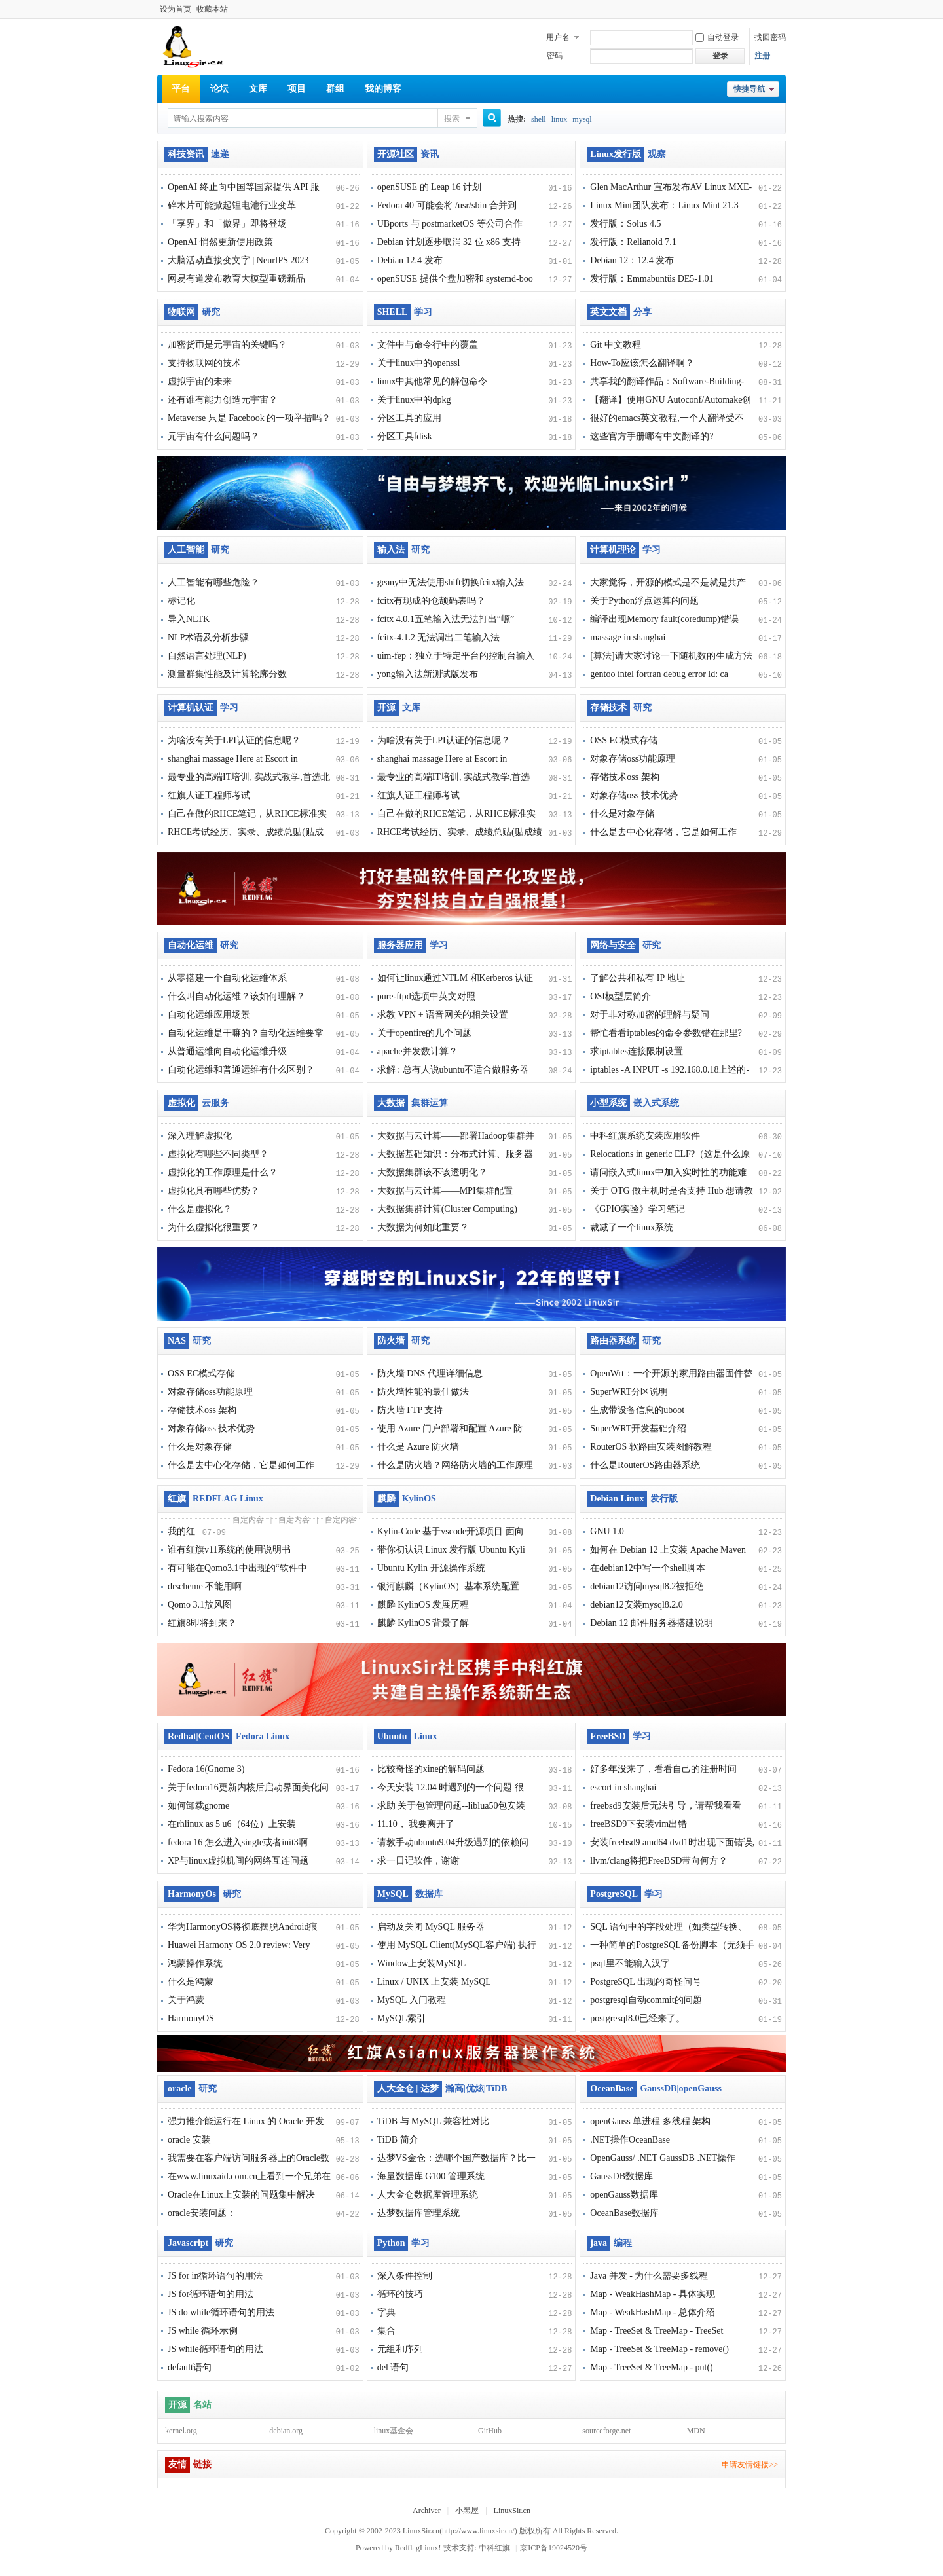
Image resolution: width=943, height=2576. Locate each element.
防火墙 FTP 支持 (410, 1410)
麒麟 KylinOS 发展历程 (423, 1605)
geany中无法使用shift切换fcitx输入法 (450, 582)
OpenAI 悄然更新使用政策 (220, 242)
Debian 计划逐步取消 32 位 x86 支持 (449, 242)
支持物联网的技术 (204, 363)
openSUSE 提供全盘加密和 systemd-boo (455, 279)
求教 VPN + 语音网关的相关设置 (442, 1015)
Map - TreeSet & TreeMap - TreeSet (656, 2331)
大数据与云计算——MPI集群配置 (445, 1191)
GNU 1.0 (606, 1531)
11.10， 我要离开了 (415, 1824)
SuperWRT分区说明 (629, 1392)
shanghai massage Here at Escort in (233, 759)
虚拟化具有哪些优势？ (213, 1191)
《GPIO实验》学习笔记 (637, 1209)
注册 (762, 55)
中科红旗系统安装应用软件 (645, 1136)
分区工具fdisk (404, 436)
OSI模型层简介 (620, 996)
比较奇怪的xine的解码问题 (431, 1769)
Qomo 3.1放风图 (200, 1605)
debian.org (286, 2430)
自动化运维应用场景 (209, 1015)
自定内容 (248, 1519)
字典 (386, 2312)
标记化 (181, 601)
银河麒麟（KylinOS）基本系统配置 (448, 1586)
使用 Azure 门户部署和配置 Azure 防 (450, 1428)
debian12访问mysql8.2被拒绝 (646, 1586)
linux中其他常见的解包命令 (432, 381)
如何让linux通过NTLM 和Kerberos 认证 (455, 978)
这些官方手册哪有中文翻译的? (651, 436)
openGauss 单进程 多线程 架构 (650, 2121)
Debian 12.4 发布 (410, 260)
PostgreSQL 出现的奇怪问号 (645, 1982)
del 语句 (393, 2367)
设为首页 (175, 9)
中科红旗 (494, 2547)
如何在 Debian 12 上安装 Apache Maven (668, 1550)
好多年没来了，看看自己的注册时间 (663, 1769)
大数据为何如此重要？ (423, 1227)
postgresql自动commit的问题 (645, 2000)
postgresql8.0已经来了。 (637, 2018)
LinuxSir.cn (512, 2510)
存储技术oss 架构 (624, 777)
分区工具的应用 (409, 418)
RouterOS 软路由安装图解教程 (651, 1447)
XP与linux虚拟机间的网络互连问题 (238, 1861)
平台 (181, 89)
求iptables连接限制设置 (636, 1051)
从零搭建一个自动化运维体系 (227, 978)
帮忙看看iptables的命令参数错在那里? (666, 1033)
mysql (581, 119)
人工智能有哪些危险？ (213, 582)
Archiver (427, 2510)
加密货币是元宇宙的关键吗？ (227, 345)
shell (538, 119)
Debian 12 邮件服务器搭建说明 (651, 1623)
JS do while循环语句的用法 (221, 2312)
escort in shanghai (623, 1787)
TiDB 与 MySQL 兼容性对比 (433, 2121)
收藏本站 (212, 9)
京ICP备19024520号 (553, 2547)
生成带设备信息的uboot (637, 1410)
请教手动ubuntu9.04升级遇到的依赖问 (452, 1842)
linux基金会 (394, 2430)
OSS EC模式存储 (623, 740)
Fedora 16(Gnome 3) (206, 1769)
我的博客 (383, 89)
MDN (696, 2430)
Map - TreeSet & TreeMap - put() (651, 2367)
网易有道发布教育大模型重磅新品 (236, 279)
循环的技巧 (400, 2294)
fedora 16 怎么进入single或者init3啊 (238, 1842)
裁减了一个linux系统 (631, 1227)
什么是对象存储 (622, 814)
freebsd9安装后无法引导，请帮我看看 (665, 1806)
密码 (555, 55)
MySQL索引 (401, 2018)
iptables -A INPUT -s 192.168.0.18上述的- (669, 1070)
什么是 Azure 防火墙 (418, 1447)
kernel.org (181, 2430)
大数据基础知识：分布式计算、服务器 (455, 1154)
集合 (386, 2331)
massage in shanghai (627, 637)
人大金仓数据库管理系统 (427, 2194)
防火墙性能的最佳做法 (423, 1392)
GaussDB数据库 (621, 2176)
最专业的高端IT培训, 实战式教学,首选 (453, 777)
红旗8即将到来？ (202, 1623)
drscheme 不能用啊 (205, 1586)
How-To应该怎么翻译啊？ (641, 363)
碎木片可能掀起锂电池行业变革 (232, 205)
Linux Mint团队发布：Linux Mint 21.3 (664, 205)
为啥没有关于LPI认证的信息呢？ (234, 740)
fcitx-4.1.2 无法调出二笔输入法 (438, 637)
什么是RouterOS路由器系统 (645, 1465)
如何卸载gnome (198, 1806)
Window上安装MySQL (421, 1963)
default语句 (190, 2367)
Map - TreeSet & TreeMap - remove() (659, 2349)
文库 (258, 89)
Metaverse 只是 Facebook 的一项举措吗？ (249, 418)
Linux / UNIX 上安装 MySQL (434, 1982)
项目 (296, 89)
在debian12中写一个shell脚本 (647, 1568)
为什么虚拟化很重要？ (213, 1227)
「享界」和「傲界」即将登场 (227, 224)
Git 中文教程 (615, 345)
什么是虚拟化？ (200, 1209)
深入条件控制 (404, 2276)
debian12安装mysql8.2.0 (636, 1605)
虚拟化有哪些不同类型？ (218, 1154)
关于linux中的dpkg (414, 400)
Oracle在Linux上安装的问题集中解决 (241, 2194)
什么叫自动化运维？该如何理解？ (236, 996)
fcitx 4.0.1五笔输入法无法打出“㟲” (446, 619)
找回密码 (770, 37)
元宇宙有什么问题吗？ (213, 436)
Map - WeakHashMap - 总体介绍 (652, 2312)
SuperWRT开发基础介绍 (638, 1428)
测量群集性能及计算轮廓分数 (227, 674)
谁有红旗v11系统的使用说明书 (229, 1550)
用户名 (558, 37)
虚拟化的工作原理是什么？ (223, 1172)
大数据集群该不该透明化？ (432, 1172)
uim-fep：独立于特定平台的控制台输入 (455, 656)
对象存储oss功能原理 (632, 759)
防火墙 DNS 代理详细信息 (430, 1373)
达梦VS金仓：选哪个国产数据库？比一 (456, 2158)
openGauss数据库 (623, 2194)
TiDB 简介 (397, 2139)
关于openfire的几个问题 (424, 1033)
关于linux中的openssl (418, 363)
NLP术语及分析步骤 (208, 637)
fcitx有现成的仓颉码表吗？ (431, 601)
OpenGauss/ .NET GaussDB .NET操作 (662, 2158)
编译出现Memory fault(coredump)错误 (664, 619)
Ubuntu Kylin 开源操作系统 (431, 1568)
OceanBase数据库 (624, 2213)
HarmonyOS (191, 2018)
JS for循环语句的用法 (210, 2294)
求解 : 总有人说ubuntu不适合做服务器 (453, 1070)
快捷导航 (749, 89)
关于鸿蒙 (186, 2000)
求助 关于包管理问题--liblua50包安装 (451, 1806)
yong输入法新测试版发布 (427, 674)
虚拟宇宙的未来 (200, 381)
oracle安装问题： (202, 2213)
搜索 (452, 118)
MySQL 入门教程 (411, 2000)
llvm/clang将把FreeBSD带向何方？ (659, 1861)
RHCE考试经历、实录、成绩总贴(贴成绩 (459, 832)
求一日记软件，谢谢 (418, 1861)
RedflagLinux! (418, 2547)
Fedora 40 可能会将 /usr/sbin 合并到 (447, 205)
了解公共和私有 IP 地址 (637, 978)
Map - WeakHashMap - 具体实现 (652, 2294)
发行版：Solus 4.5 (625, 224)
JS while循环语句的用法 (215, 2349)
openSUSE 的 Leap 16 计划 (429, 187)
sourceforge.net (606, 2430)
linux (559, 119)
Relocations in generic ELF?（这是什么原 (670, 1154)
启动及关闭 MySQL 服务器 (431, 1927)
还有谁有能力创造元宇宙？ (223, 400)
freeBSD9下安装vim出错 (638, 1824)
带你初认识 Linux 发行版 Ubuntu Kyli (451, 1550)
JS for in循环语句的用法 (215, 2276)
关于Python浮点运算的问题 (644, 601)
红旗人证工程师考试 (209, 795)
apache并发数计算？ (417, 1051)
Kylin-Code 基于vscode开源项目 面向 (450, 1531)
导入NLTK (189, 619)
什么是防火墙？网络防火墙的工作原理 (455, 1465)
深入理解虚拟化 (200, 1136)
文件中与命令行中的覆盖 (427, 345)
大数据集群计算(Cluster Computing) (447, 1209)
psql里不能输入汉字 (629, 1963)
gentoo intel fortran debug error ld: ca (659, 674)
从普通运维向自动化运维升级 (227, 1051)
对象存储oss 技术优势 (633, 795)
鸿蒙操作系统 (195, 1963)
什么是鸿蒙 (190, 1982)
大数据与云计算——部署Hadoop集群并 (455, 1136)
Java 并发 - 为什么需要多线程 (649, 2276)
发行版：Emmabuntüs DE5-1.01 (651, 279)
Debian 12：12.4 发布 (632, 260)
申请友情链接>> (750, 2464)
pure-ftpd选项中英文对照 (426, 996)
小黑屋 (467, 2510)
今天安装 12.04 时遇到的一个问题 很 (450, 1787)
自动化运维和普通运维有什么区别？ (241, 1070)
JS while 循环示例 (203, 2331)
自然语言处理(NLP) (207, 656)
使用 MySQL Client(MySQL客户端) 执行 (456, 1945)
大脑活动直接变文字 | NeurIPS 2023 (238, 260)
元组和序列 (400, 2349)
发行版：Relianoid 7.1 (633, 242)
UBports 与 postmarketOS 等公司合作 (450, 224)
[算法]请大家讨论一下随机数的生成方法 (671, 656)
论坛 (219, 89)
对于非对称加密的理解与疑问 (649, 1015)
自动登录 (717, 37)
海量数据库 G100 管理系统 (431, 2176)
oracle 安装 (189, 2139)
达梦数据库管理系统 (418, 2213)
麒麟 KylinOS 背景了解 (423, 1623)
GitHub (490, 2430)
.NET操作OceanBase (630, 2139)
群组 (335, 89)
